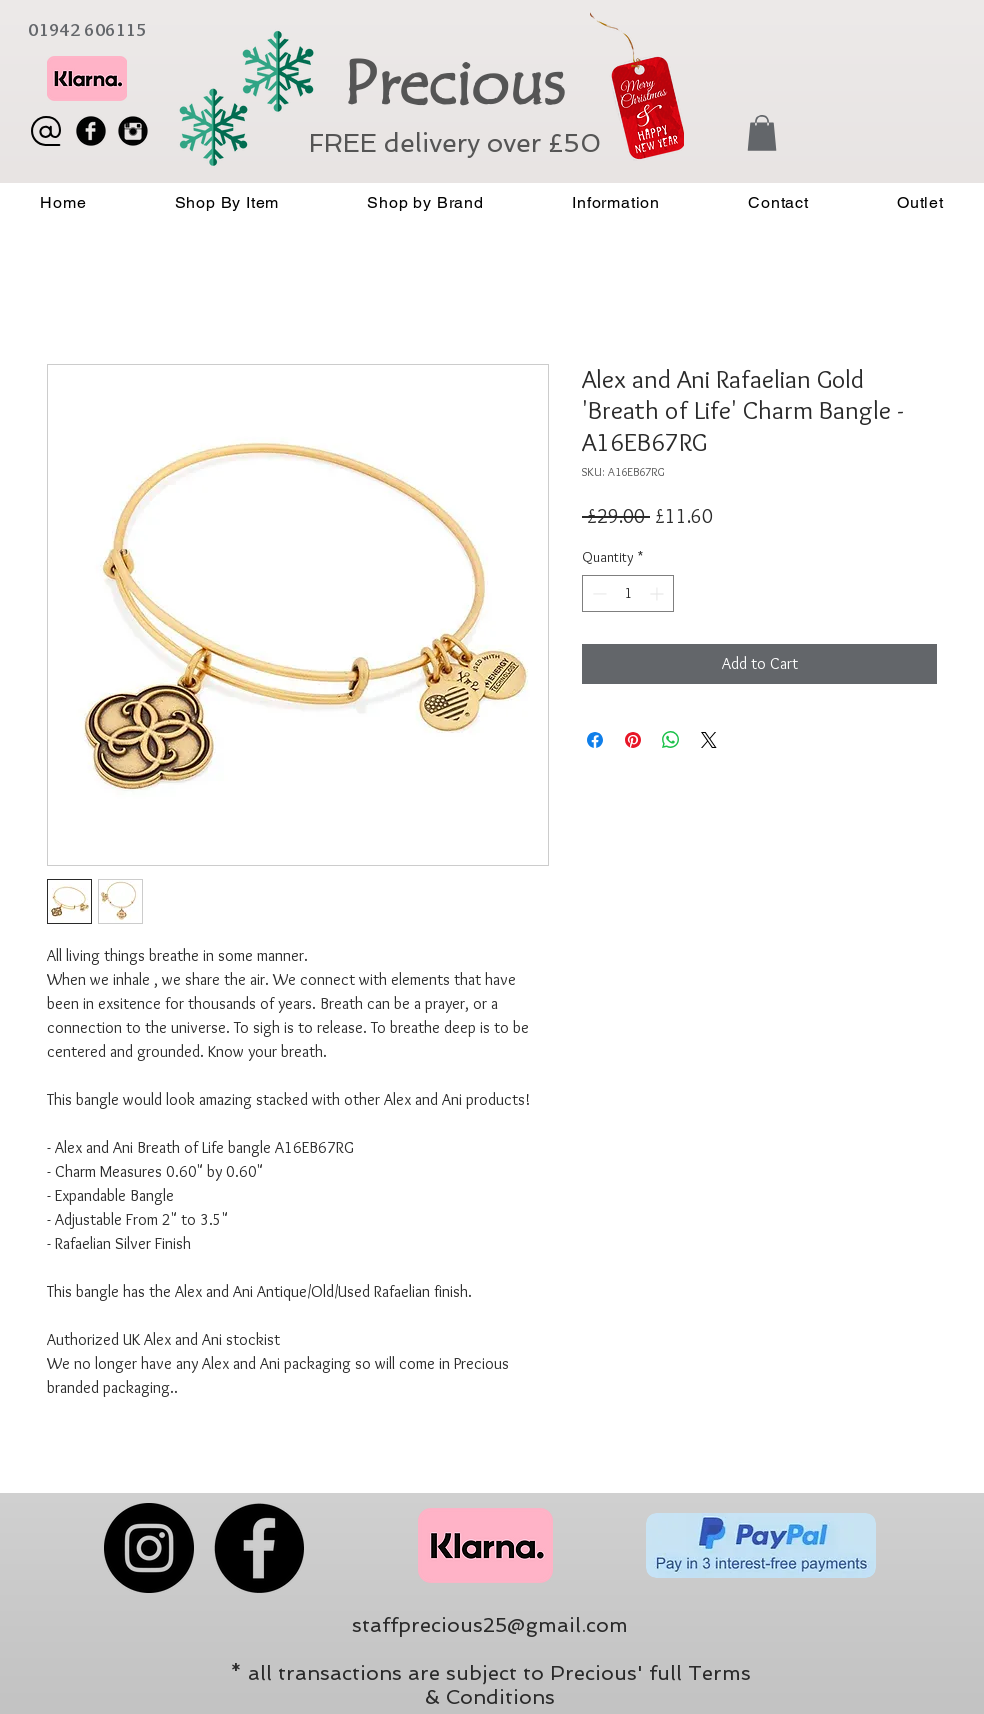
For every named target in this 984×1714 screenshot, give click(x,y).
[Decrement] (597, 593)
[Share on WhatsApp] (671, 740)
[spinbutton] (628, 593)
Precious (453, 84)
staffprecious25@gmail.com (490, 1625)
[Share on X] (709, 740)
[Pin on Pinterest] (633, 740)
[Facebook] (259, 1548)
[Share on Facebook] (595, 740)
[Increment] (658, 593)
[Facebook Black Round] (91, 131)
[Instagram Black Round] (133, 131)
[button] (762, 133)
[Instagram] (149, 1548)
